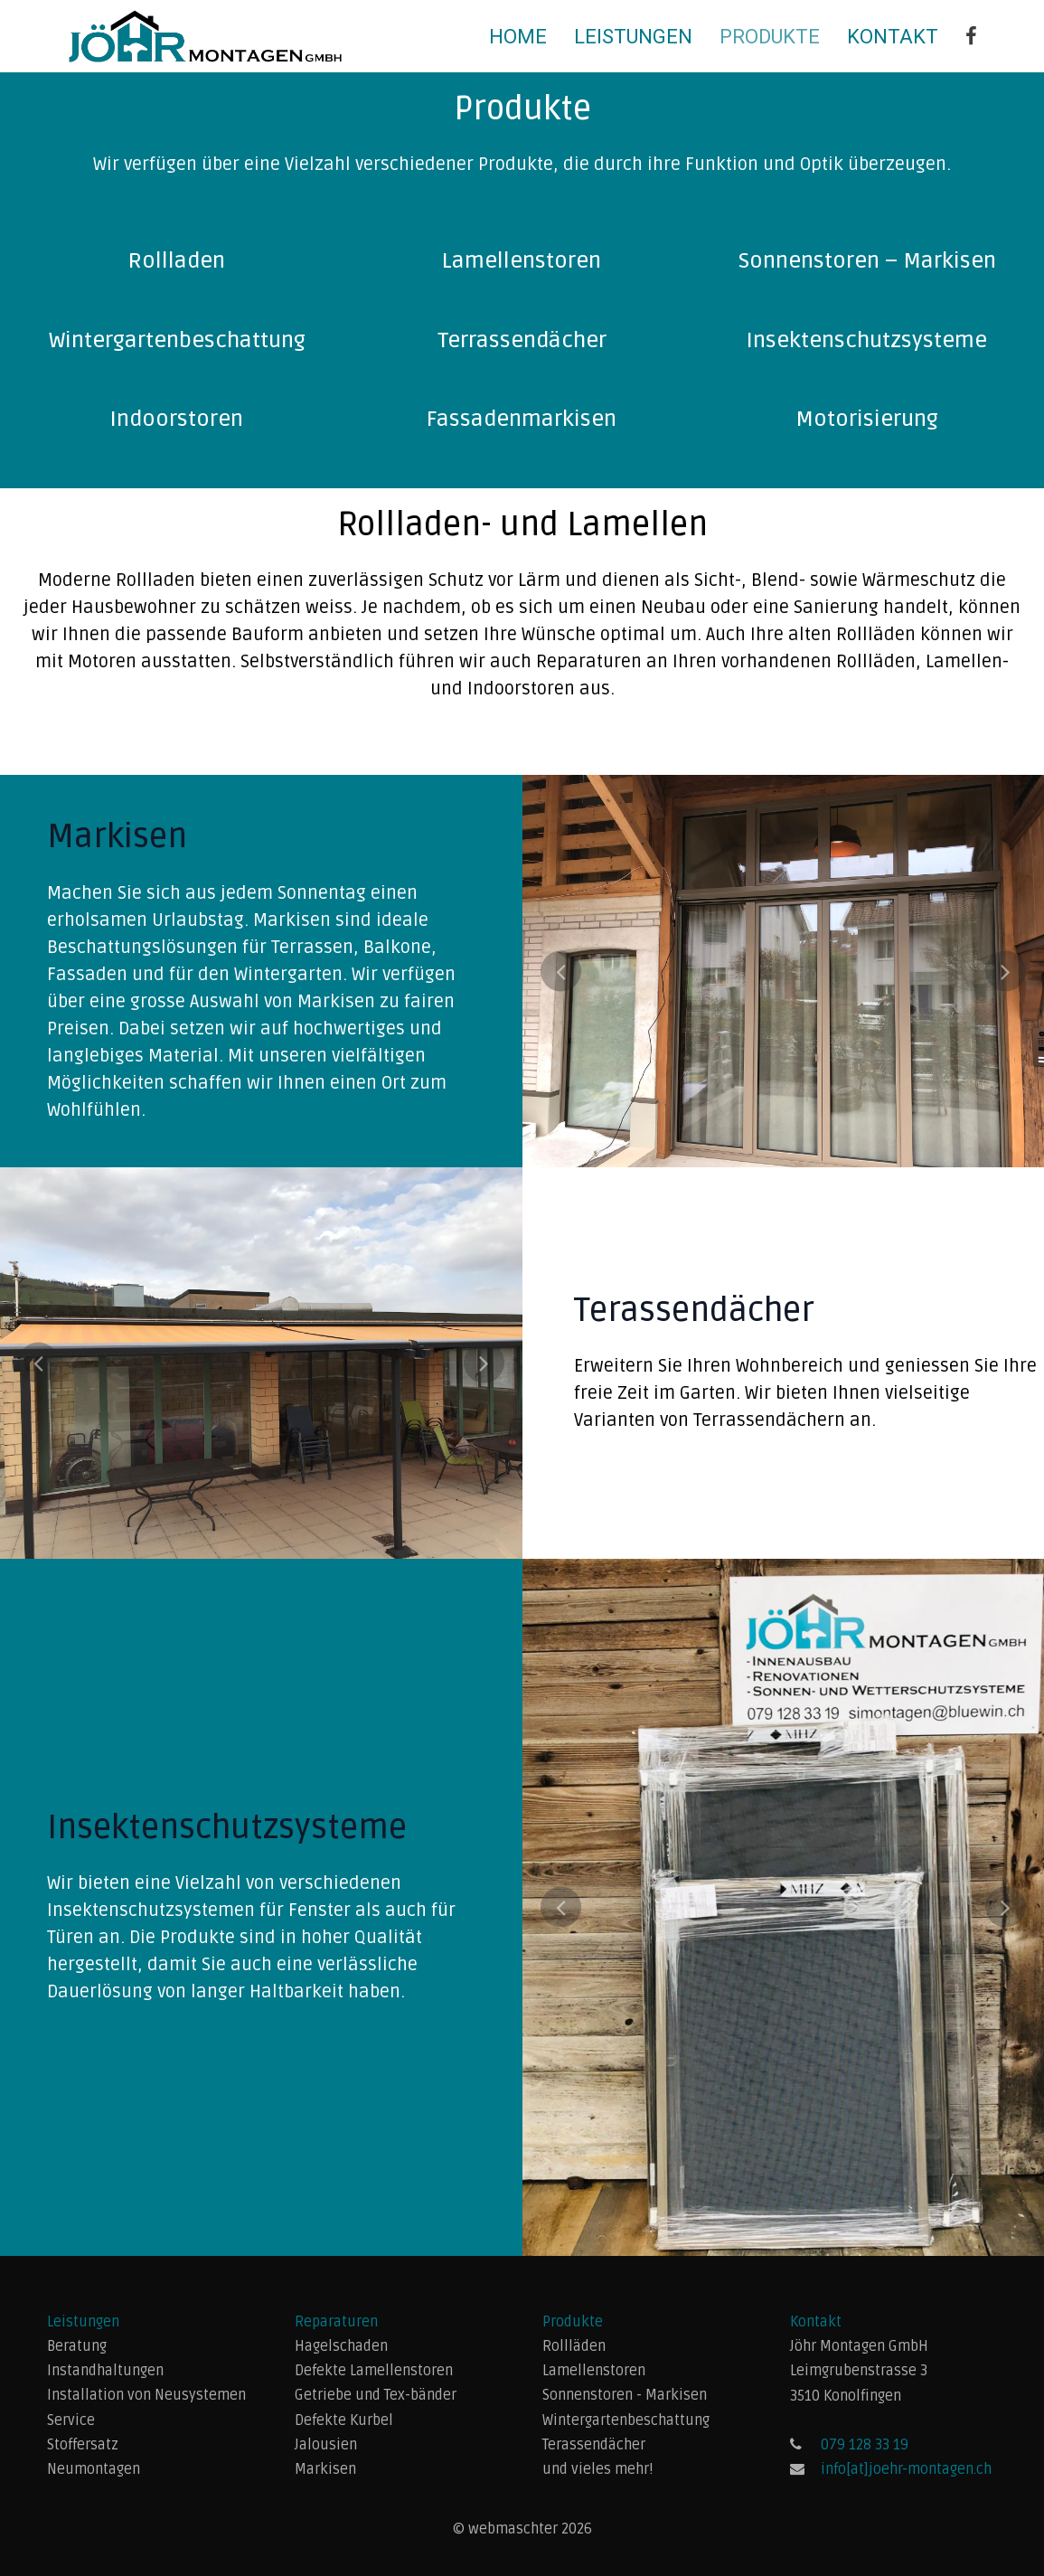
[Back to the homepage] (204, 36)
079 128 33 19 (864, 2445)
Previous (561, 970)
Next (1005, 970)
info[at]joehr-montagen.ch (906, 2469)
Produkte (770, 36)
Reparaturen (336, 2322)
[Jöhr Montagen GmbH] (971, 36)
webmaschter (514, 2529)
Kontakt (892, 36)
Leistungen (633, 36)
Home (518, 36)
